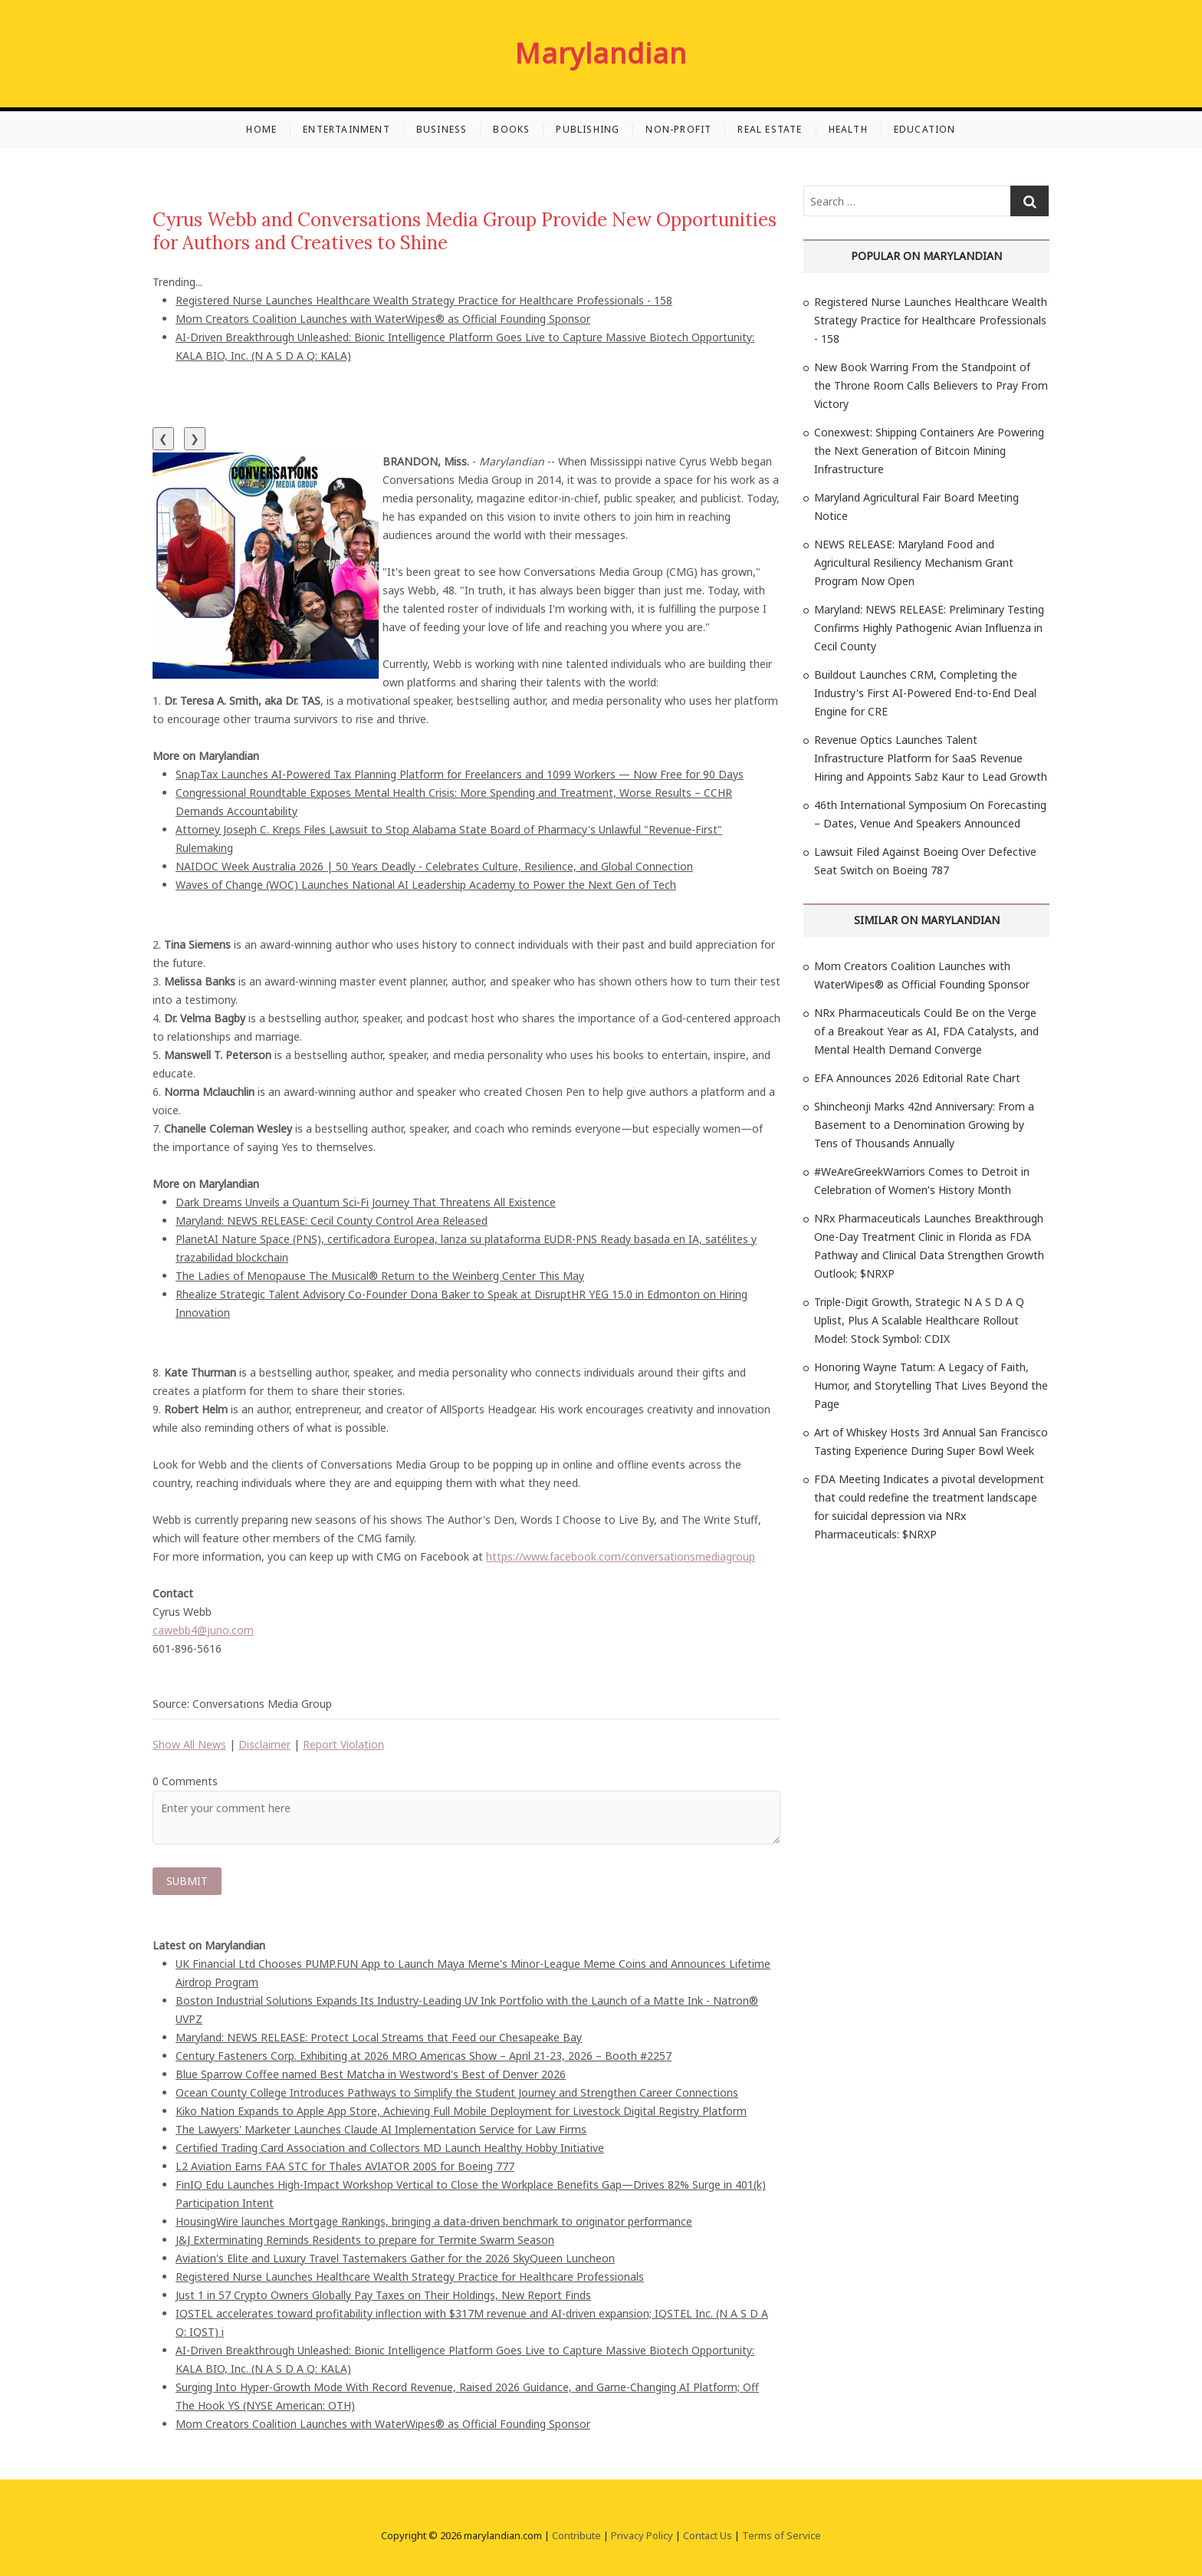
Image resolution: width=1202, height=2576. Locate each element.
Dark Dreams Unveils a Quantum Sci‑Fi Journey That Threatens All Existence (366, 1202)
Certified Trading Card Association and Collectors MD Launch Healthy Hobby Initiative (390, 2147)
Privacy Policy (642, 2535)
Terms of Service (781, 2535)
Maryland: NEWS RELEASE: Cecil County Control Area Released (332, 1220)
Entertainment (346, 129)
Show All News (189, 1744)
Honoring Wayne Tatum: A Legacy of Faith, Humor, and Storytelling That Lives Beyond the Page (931, 1385)
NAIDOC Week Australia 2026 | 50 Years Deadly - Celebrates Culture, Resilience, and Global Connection (434, 866)
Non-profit (678, 129)
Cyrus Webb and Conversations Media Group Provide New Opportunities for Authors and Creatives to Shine (465, 231)
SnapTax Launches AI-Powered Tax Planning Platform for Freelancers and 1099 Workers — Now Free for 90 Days (460, 774)
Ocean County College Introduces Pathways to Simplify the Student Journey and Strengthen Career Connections (457, 2092)
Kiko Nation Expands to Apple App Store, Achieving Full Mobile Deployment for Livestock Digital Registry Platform (461, 2111)
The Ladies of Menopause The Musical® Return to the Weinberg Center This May (380, 1275)
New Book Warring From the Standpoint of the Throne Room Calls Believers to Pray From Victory (931, 385)
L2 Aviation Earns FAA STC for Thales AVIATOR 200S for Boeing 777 (345, 2166)
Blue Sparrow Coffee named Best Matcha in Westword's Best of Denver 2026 (371, 2074)
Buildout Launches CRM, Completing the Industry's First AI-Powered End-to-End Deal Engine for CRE (925, 693)
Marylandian (601, 54)
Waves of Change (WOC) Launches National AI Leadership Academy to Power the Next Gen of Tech (426, 884)
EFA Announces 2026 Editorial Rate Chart (917, 1078)
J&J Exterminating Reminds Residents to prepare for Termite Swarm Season (365, 2239)
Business (442, 129)
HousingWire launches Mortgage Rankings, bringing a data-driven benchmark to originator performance (434, 2221)
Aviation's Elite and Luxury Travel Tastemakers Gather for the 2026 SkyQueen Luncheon (395, 2258)
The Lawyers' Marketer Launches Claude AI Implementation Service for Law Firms (381, 2129)
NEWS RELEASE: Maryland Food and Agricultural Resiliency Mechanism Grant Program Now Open (913, 562)
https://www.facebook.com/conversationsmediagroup (620, 1556)
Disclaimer (264, 1744)
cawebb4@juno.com (203, 1630)
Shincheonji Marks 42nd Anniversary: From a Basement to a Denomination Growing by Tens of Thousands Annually (924, 1124)
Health (848, 129)
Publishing (587, 129)
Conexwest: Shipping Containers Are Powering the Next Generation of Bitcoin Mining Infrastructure (929, 450)
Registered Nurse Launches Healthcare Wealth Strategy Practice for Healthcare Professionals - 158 (424, 300)
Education (925, 129)
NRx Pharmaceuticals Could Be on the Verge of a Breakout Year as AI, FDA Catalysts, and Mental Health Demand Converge (926, 1031)
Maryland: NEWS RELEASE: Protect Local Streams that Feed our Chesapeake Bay (379, 2037)
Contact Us (707, 2535)
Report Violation (343, 1744)
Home (261, 129)
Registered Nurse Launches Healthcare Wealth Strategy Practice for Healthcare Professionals (410, 2276)
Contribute (576, 2535)
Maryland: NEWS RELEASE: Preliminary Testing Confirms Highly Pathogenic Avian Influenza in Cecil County (929, 627)
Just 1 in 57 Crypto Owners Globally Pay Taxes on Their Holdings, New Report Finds (383, 2295)
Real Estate (769, 129)
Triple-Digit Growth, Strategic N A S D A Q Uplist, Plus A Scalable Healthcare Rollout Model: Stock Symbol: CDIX (919, 1320)
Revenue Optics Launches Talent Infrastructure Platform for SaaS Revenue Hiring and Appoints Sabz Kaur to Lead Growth (930, 758)
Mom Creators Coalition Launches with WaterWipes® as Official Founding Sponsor (383, 318)
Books (511, 129)
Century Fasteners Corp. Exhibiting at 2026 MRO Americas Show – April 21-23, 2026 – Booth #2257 (424, 2055)
